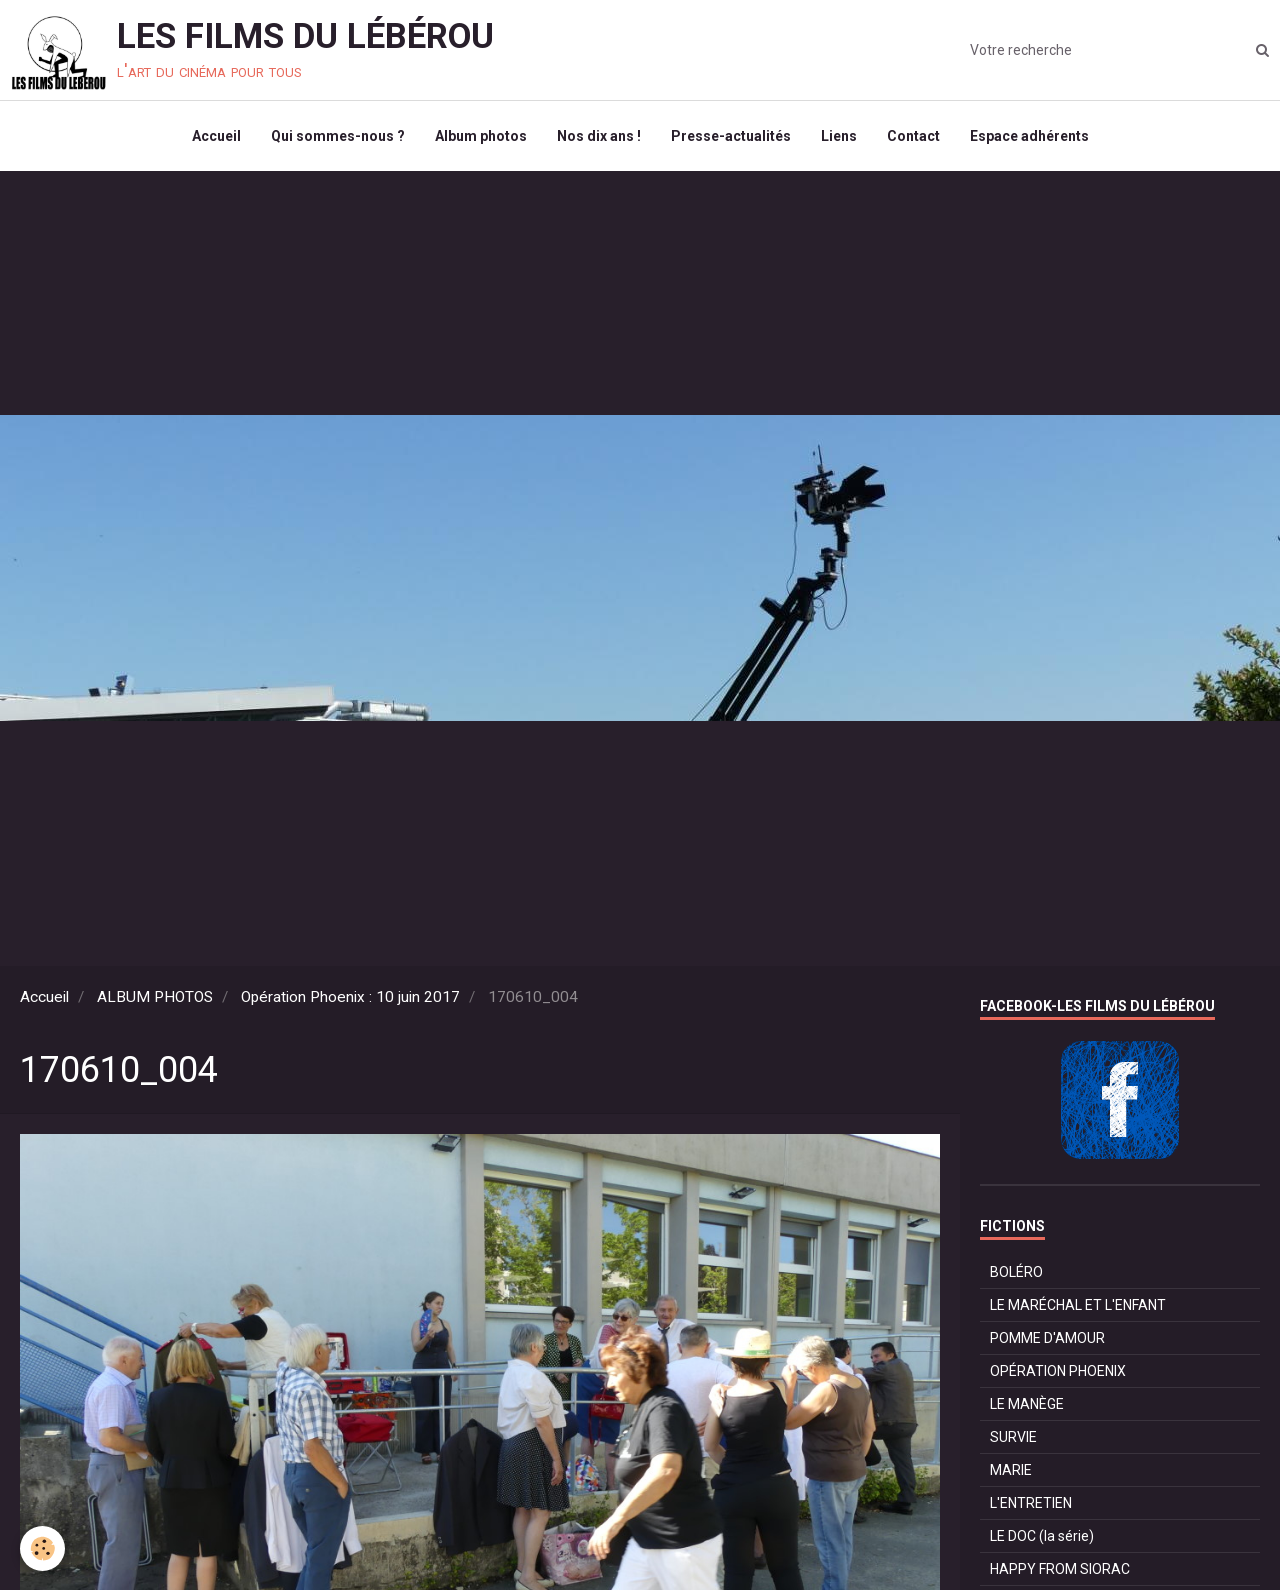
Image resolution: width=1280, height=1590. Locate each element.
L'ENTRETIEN (1031, 1503)
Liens (839, 136)
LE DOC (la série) (1042, 1536)
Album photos (481, 136)
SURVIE (1013, 1437)
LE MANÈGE (1027, 1404)
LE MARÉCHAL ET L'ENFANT (1078, 1305)
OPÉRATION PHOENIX (1058, 1371)
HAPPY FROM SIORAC (1060, 1569)
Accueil (216, 136)
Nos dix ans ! (599, 136)
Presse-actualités (731, 136)
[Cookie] (42, 1548)
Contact (913, 136)
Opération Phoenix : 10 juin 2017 (350, 997)
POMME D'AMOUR (1047, 1338)
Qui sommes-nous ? (338, 136)
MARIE (1011, 1470)
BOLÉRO (1016, 1272)
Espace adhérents (1029, 136)
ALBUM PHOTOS (155, 997)
